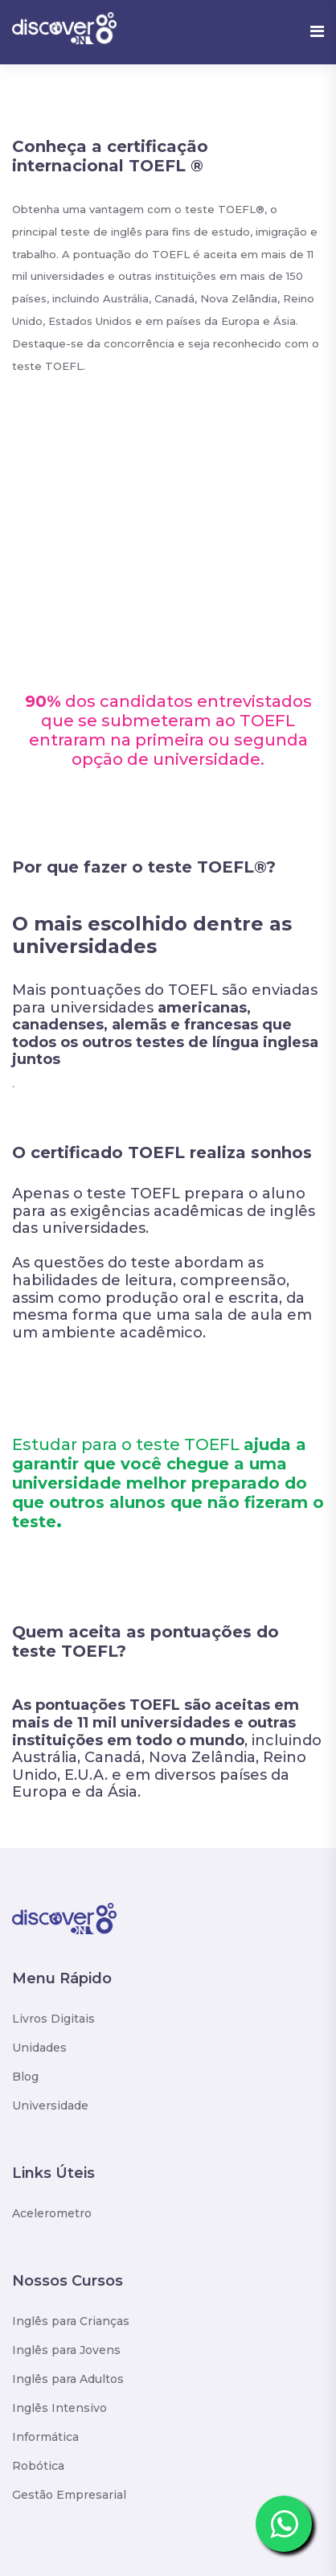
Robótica (38, 2466)
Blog (25, 2076)
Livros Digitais (53, 2018)
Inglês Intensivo (59, 2408)
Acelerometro (52, 2213)
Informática (45, 2437)
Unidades (39, 2047)
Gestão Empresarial (69, 2495)
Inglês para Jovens (66, 2350)
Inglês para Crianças (70, 2321)
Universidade (50, 2105)
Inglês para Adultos (68, 2379)
